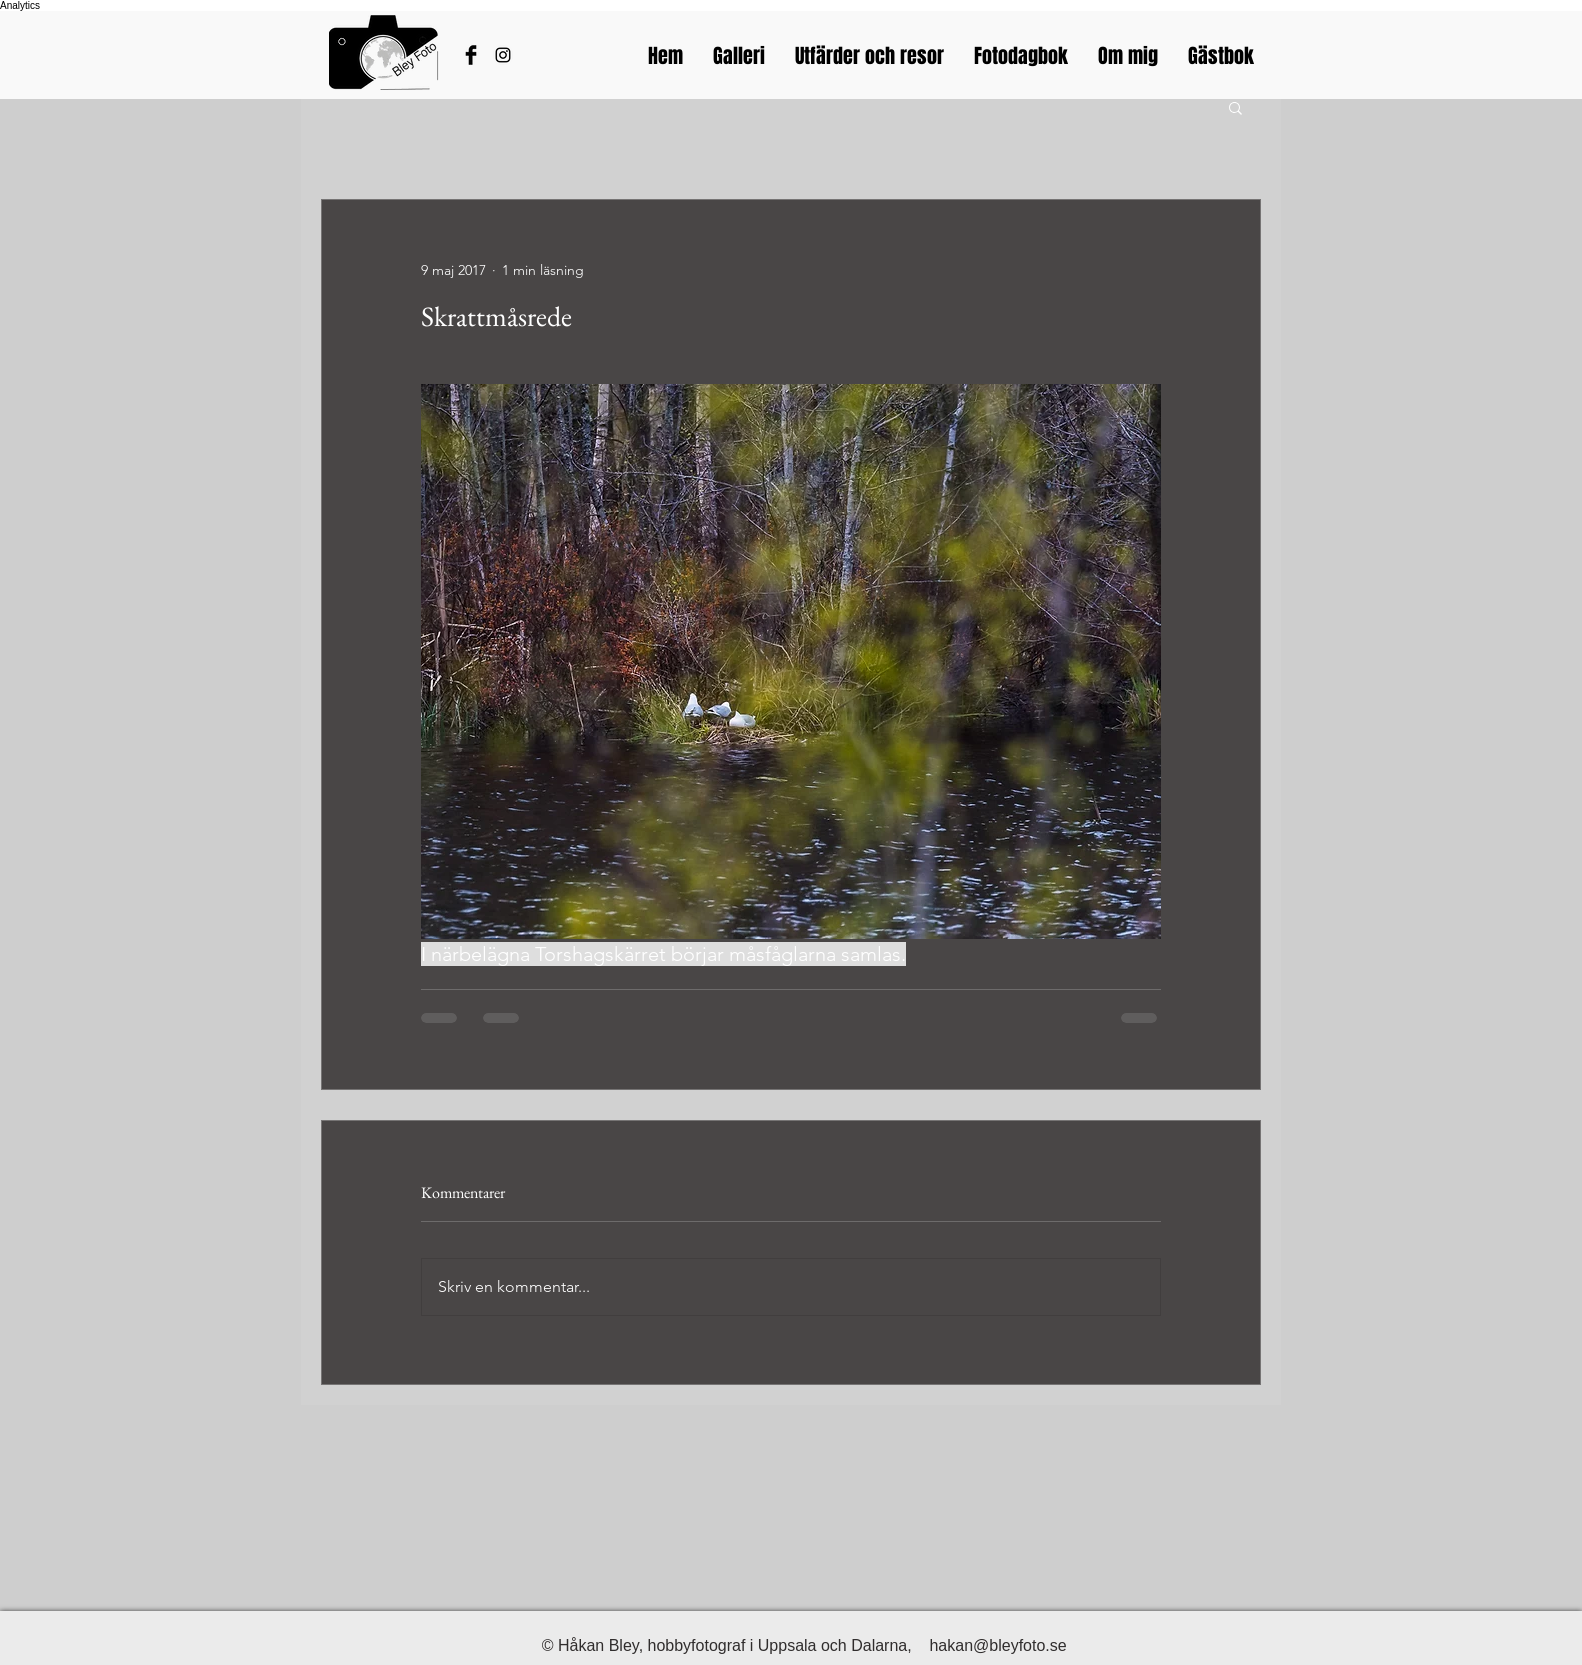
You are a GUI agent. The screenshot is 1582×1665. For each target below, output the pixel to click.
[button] (1235, 107)
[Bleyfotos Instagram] (503, 55)
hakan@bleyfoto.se (997, 1645)
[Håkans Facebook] (471, 55)
